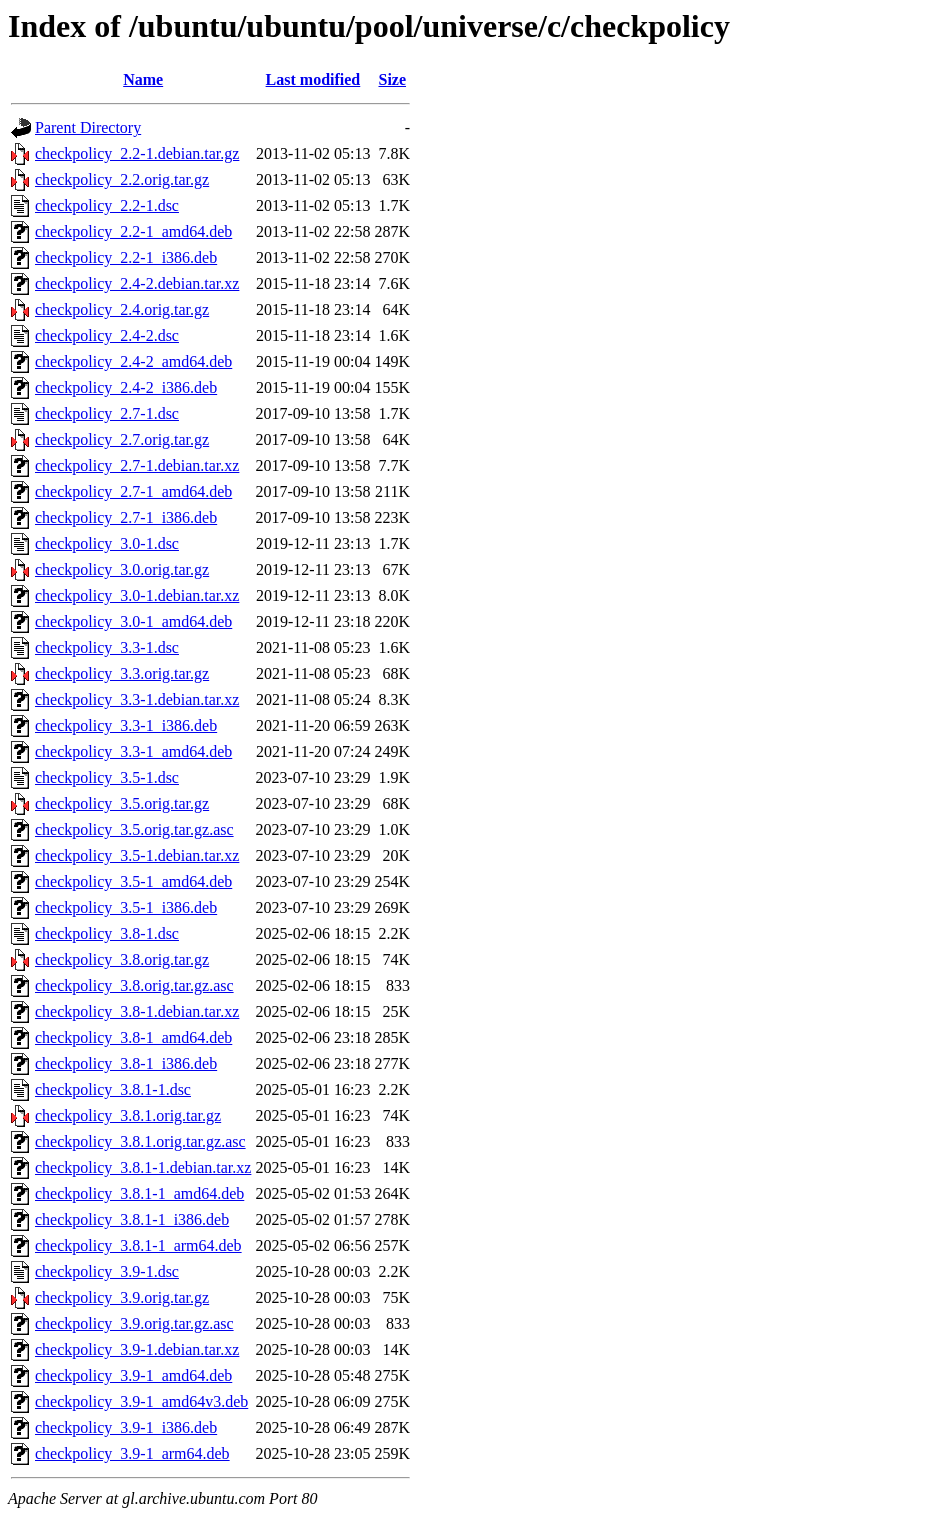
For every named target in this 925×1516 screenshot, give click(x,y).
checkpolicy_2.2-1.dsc (107, 205)
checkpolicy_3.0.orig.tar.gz (122, 569)
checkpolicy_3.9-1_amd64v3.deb (141, 1401)
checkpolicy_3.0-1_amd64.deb (133, 621)
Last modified (313, 79)
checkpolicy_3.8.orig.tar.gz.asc (134, 985)
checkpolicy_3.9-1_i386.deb (126, 1427)
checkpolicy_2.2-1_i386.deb (126, 257)
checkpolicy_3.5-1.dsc (107, 777)
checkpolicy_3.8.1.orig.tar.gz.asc (140, 1141)
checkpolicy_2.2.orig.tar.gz (122, 179)
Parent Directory (88, 127)
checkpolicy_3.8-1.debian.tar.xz (137, 1011)
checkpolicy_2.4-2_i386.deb (126, 387)
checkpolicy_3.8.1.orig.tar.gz (128, 1115)
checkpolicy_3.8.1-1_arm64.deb (138, 1245)
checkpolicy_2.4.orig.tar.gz (122, 309)
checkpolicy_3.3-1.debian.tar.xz (137, 699)
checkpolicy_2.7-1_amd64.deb (133, 491)
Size (392, 79)
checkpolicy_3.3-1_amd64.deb (133, 751)
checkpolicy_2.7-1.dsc (107, 413)
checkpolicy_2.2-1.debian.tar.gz (137, 153)
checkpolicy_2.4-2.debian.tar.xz (137, 283)
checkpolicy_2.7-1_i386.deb (126, 517)
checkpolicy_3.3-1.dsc (107, 647)
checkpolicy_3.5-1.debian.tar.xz (137, 855)
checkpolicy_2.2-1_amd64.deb (133, 231)
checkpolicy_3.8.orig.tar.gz (122, 959)
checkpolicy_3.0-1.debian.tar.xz (137, 595)
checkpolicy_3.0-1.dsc (107, 543)
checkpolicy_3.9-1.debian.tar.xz (137, 1349)
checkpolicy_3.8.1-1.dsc (113, 1089)
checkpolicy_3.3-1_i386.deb (126, 725)
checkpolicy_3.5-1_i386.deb (126, 907)
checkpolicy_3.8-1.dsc (107, 933)
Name (143, 79)
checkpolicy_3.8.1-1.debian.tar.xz (143, 1167)
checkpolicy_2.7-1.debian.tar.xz (137, 465)
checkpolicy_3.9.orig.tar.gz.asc (134, 1323)
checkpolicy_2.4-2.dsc (107, 335)
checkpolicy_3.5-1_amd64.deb (133, 881)
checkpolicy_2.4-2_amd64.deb (133, 361)
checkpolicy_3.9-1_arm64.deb (132, 1453)
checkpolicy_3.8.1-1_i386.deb (132, 1219)
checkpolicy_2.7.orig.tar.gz (122, 439)
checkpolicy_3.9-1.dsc (107, 1271)
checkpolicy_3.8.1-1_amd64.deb (139, 1193)
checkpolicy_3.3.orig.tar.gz (122, 673)
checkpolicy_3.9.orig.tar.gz (122, 1297)
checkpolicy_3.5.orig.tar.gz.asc (134, 829)
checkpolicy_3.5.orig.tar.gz (122, 803)
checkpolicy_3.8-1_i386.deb (126, 1063)
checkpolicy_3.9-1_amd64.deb (133, 1375)
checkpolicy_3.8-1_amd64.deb (133, 1037)
